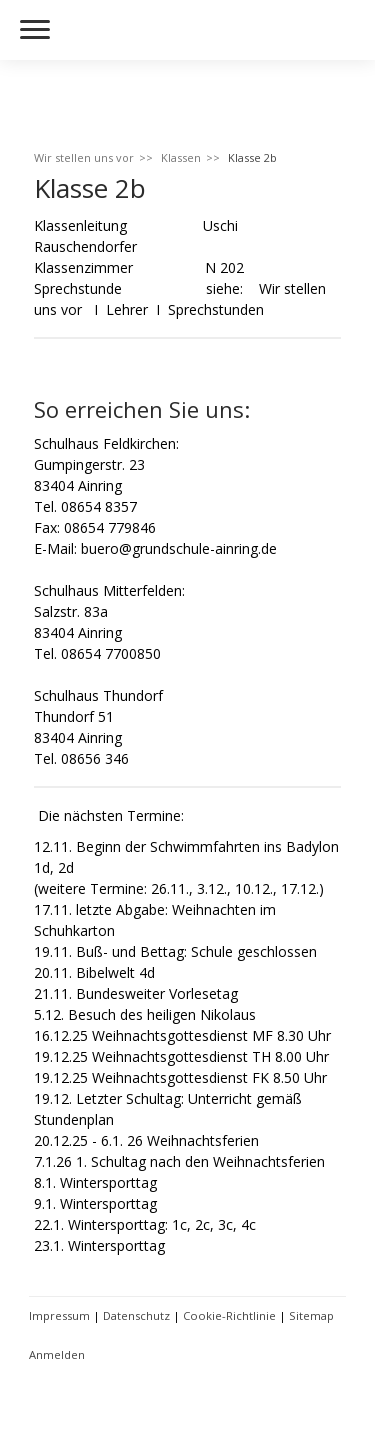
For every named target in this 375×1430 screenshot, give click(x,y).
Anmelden (57, 1354)
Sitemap (311, 1315)
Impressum (59, 1315)
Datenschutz (136, 1315)
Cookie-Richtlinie (229, 1315)
